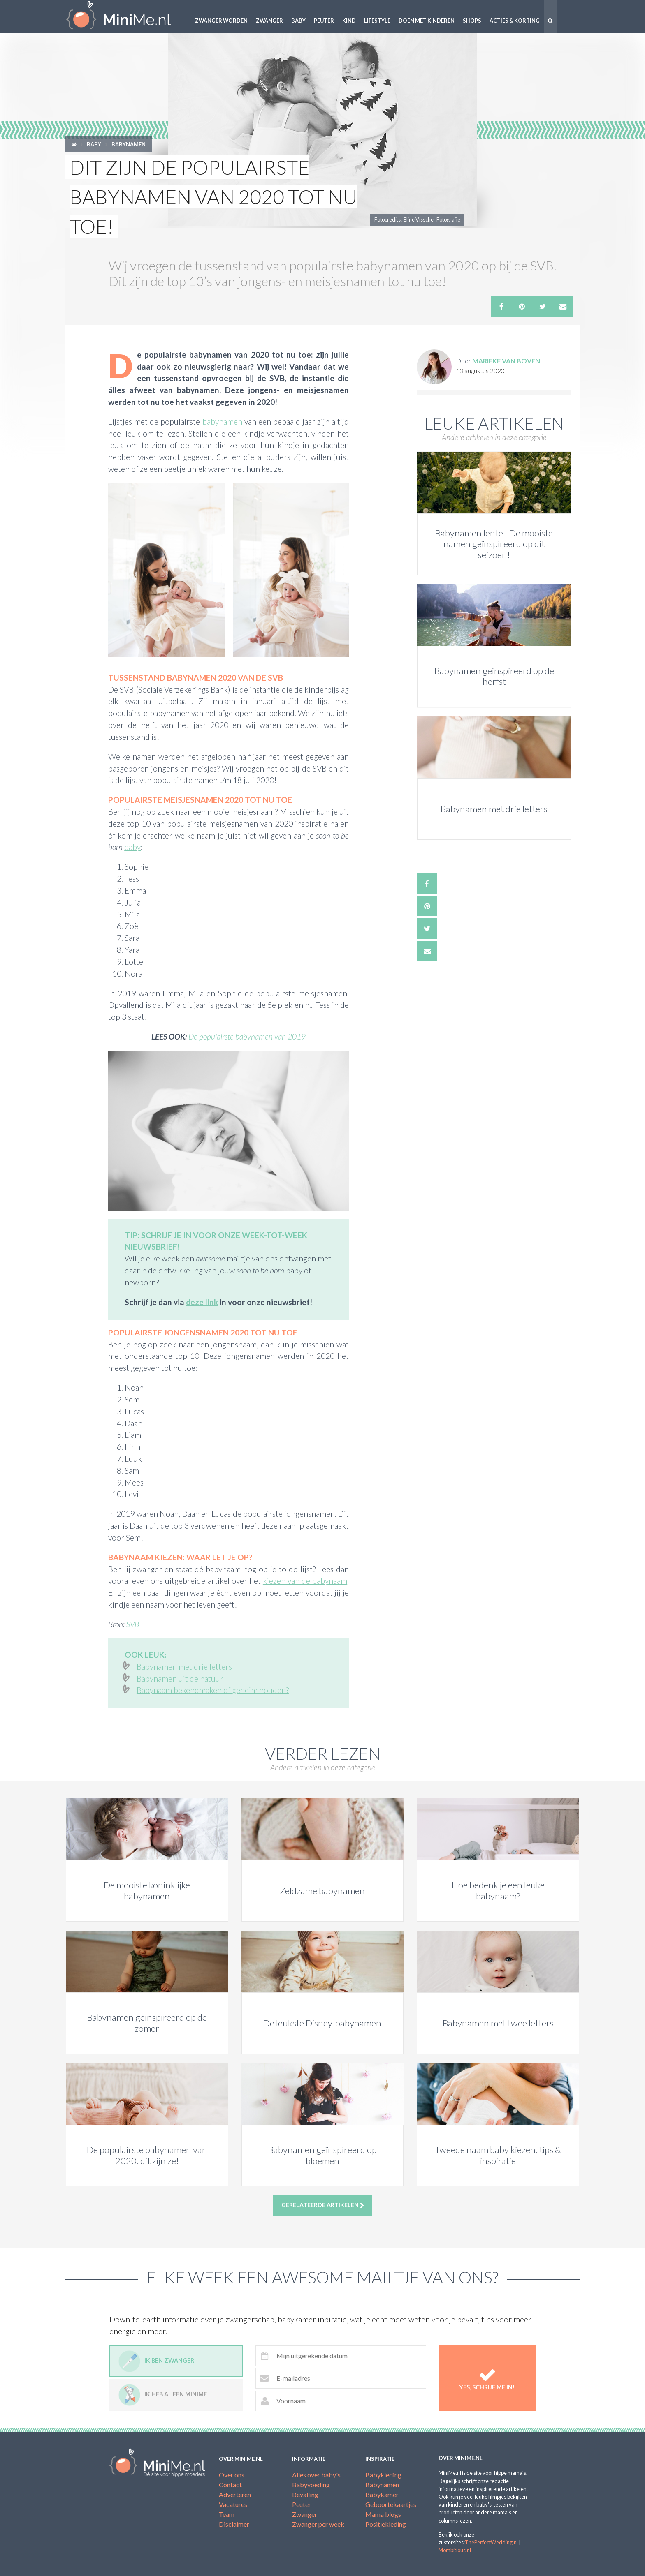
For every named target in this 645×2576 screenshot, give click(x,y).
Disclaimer (234, 2524)
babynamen (222, 421)
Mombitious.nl (455, 2550)
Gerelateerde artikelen (322, 2205)
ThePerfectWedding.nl (491, 2542)
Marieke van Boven (506, 361)
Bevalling (305, 2494)
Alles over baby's (316, 2475)
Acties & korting (515, 20)
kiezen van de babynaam (305, 1580)
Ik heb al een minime (162, 2395)
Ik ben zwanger (156, 2361)
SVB (132, 1624)
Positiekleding (385, 2524)
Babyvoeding (311, 2484)
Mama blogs (383, 2514)
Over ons (231, 2475)
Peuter (324, 20)
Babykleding (383, 2475)
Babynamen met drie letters (184, 1666)
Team (226, 2514)
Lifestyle (377, 20)
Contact (230, 2484)
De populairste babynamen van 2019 (247, 1036)
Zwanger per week (318, 2524)
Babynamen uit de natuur (180, 1678)
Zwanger (269, 20)
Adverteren (235, 2494)
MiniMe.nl (125, 16)
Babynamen (128, 144)
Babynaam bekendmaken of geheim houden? (213, 1690)
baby (132, 847)
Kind (349, 20)
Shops (472, 20)
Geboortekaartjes (390, 2504)
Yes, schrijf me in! (487, 2378)
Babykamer (382, 2494)
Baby (298, 20)
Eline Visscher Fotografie (432, 219)
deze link (202, 1302)
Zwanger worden (221, 20)
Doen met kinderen (427, 20)
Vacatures (233, 2504)
